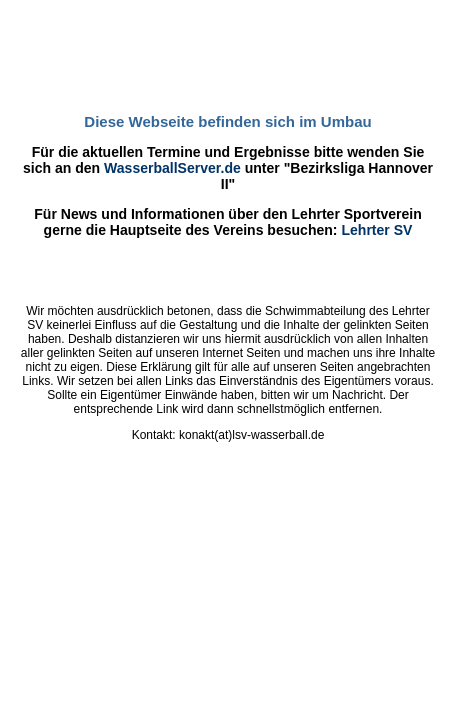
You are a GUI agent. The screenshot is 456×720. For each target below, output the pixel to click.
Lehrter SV (376, 230)
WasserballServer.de (172, 168)
